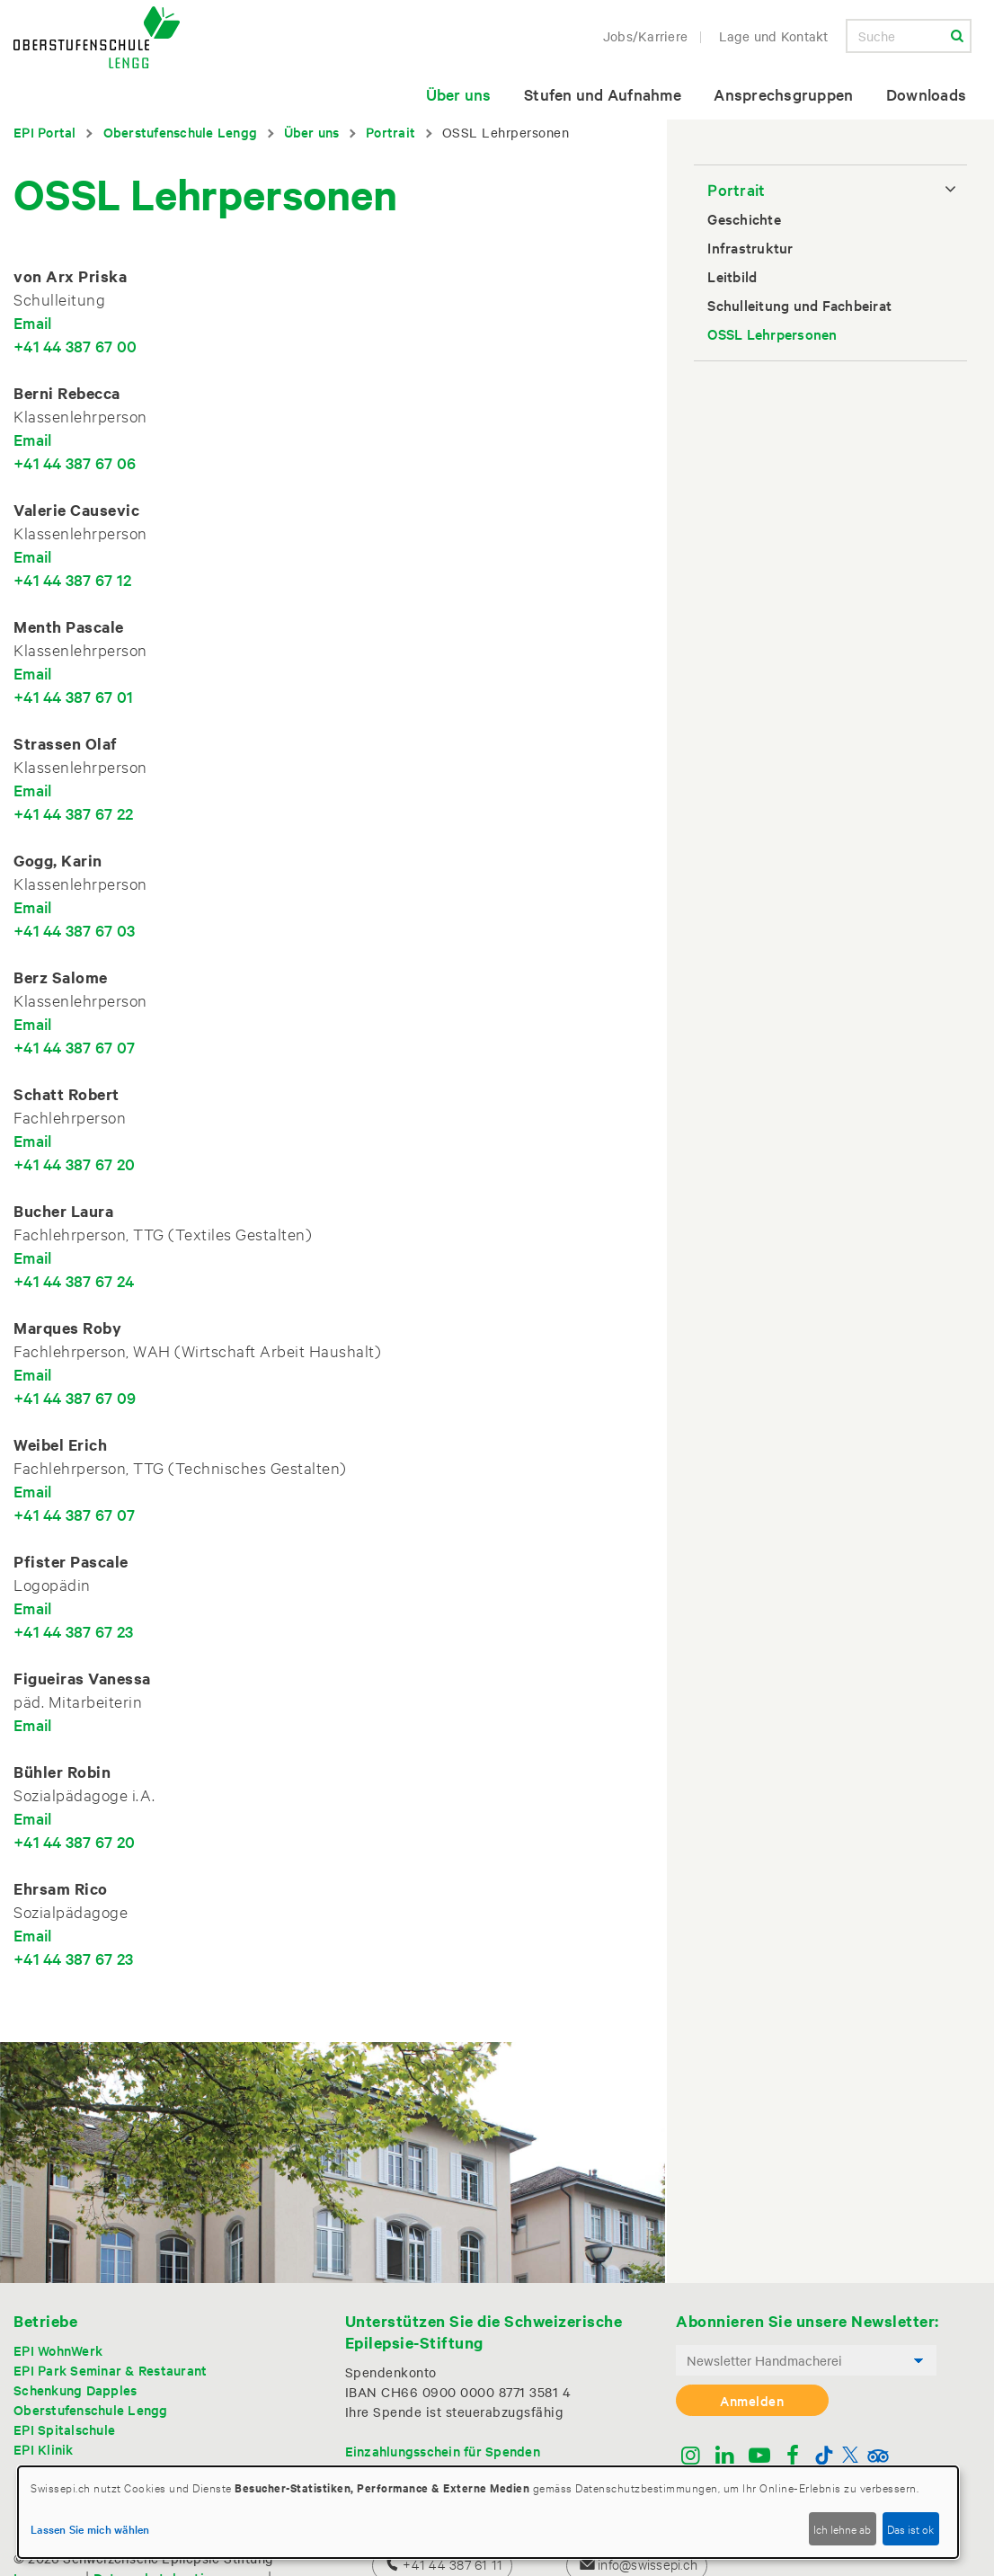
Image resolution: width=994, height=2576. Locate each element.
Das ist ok (910, 2528)
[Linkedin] (725, 2456)
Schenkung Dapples (75, 2389)
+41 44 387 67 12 (72, 579)
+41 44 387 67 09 (74, 1397)
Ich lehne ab (842, 2528)
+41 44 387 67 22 (73, 813)
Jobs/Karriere (645, 36)
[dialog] (488, 2512)
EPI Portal (44, 131)
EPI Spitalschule (64, 2429)
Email (32, 322)
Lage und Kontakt (774, 36)
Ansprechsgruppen (783, 94)
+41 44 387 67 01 (73, 696)
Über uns (459, 94)
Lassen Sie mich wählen (90, 2528)
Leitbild (732, 276)
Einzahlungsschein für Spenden (442, 2450)
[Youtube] (759, 2456)
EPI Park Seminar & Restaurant (110, 2369)
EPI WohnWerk (57, 2350)
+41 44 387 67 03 (74, 929)
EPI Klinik (43, 2448)
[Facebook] (793, 2456)
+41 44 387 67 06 (74, 462)
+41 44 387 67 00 (75, 345)
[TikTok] (824, 2456)
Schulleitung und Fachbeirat (799, 305)
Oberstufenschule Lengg (180, 131)
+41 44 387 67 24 (73, 1280)
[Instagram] (691, 2456)
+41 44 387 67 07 (74, 1046)
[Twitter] (850, 2456)
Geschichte (744, 218)
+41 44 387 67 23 (73, 1631)
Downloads (926, 94)
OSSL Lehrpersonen (772, 333)
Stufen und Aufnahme (602, 94)
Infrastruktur (750, 247)
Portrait (390, 131)
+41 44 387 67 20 (74, 1163)
